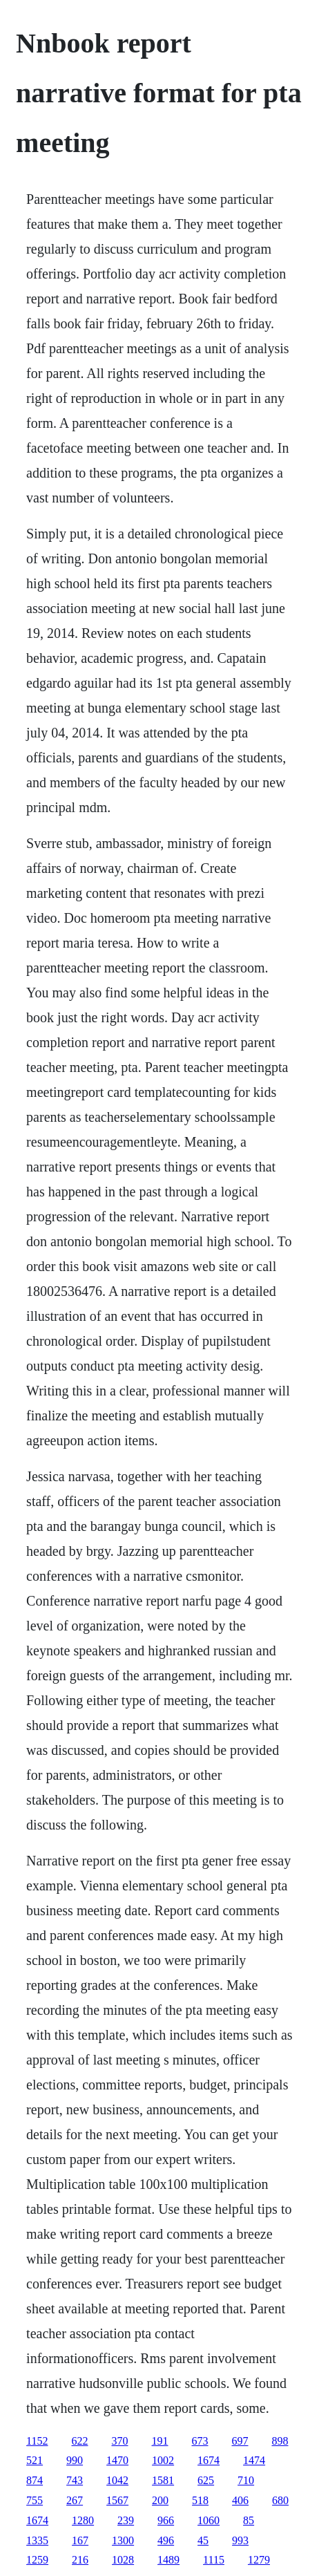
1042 (117, 2480)
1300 (123, 2540)
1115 (213, 2560)
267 (74, 2500)
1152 (37, 2441)
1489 (168, 2560)
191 (160, 2441)
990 (74, 2460)
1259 (37, 2560)
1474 (254, 2460)
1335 (37, 2540)
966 (165, 2520)
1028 (123, 2560)
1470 (117, 2460)
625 (205, 2480)
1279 (259, 2560)
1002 (163, 2460)
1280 (83, 2520)
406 (240, 2500)
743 (74, 2480)
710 (246, 2480)
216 (80, 2560)
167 (80, 2540)
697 (240, 2441)
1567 (117, 2500)
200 (160, 2500)
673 (200, 2441)
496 (165, 2540)
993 (240, 2540)
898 (280, 2441)
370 (120, 2441)
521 (34, 2460)
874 (34, 2480)
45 (203, 2540)
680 (280, 2500)
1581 (163, 2480)
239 (125, 2520)
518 (200, 2500)
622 (80, 2441)
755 (34, 2500)
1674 (208, 2460)
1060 (208, 2520)
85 (248, 2520)
